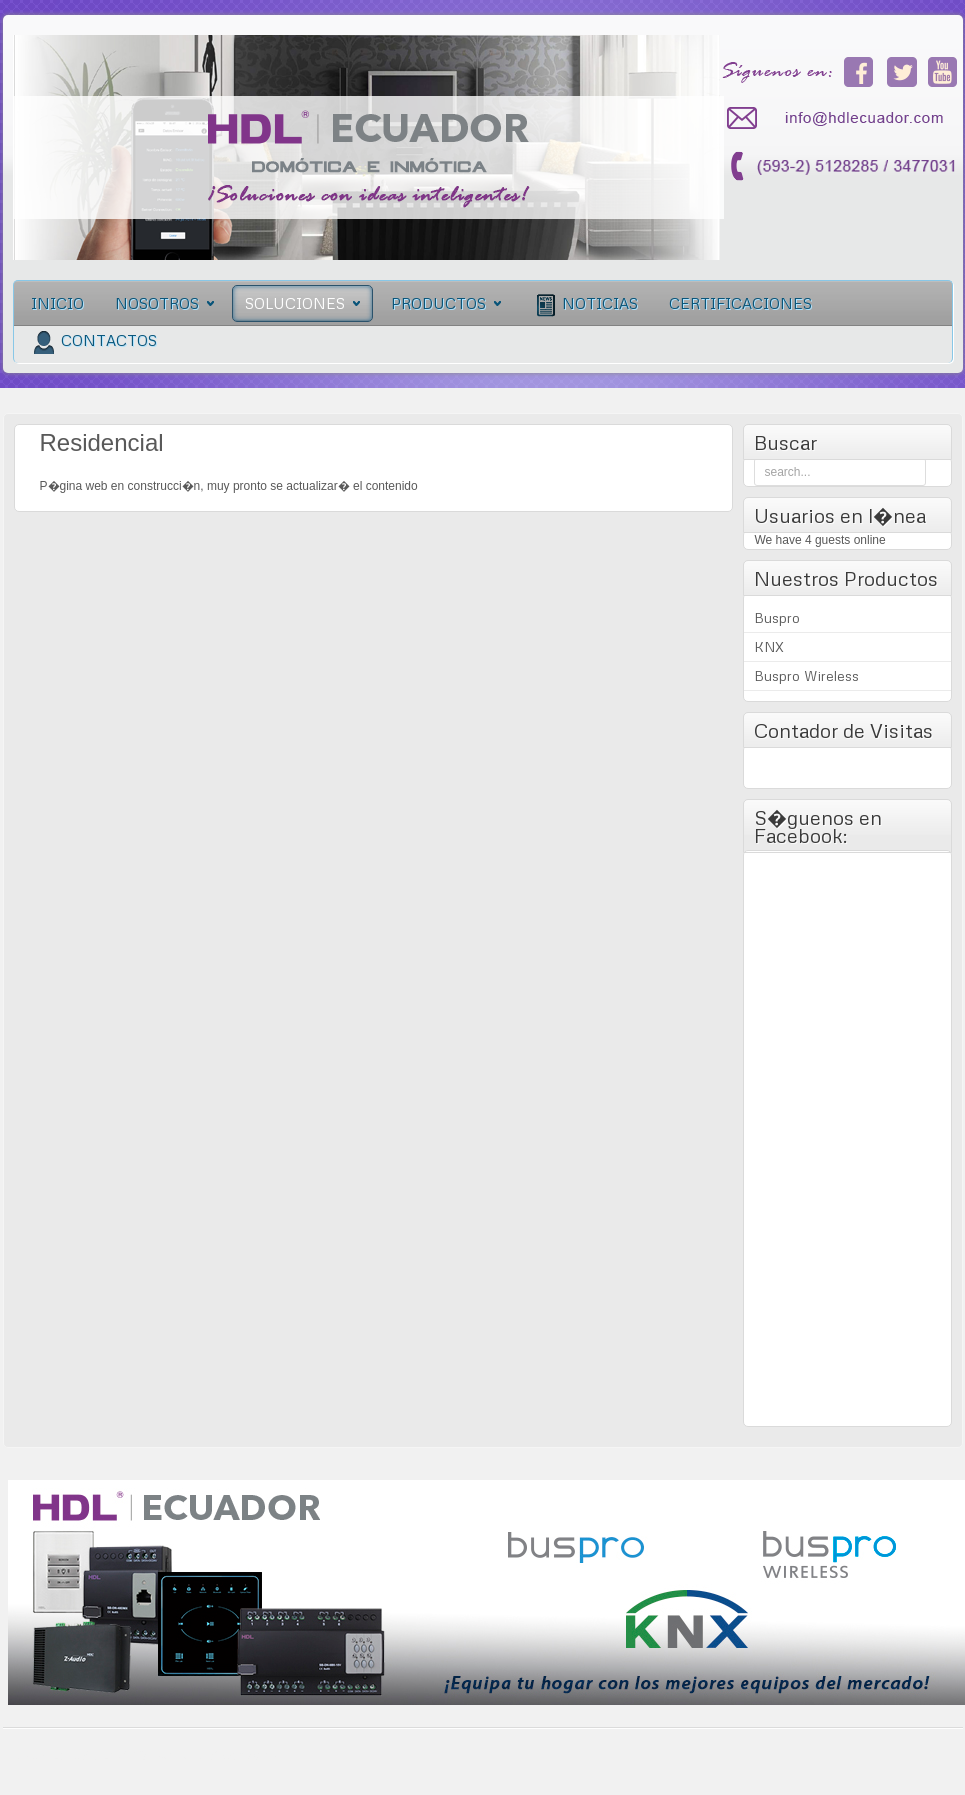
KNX (769, 646)
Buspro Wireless (806, 675)
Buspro (777, 617)
